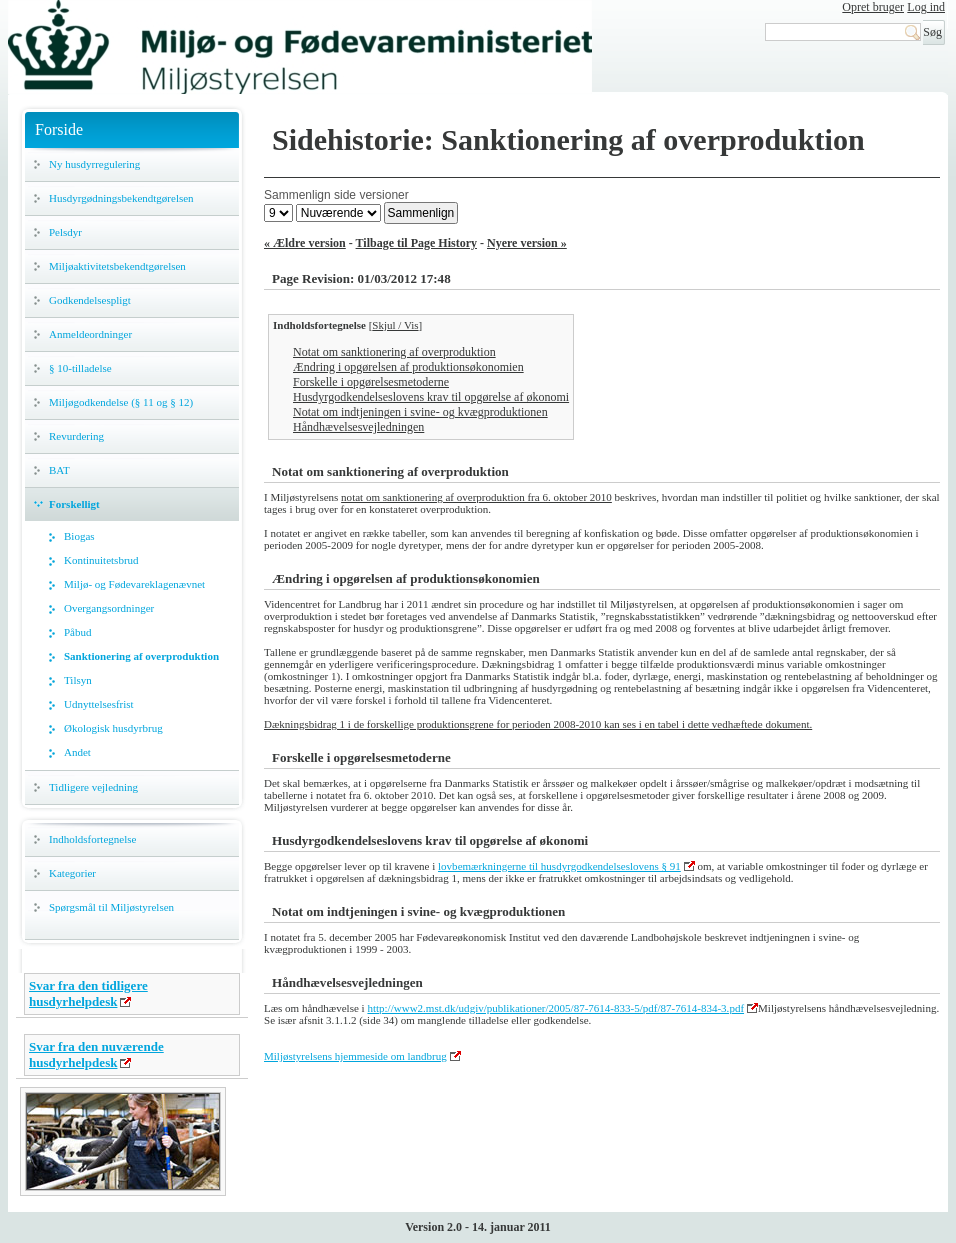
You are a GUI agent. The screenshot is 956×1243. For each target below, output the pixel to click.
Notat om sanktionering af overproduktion (394, 352)
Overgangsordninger (109, 608)
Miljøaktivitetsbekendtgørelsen (117, 266)
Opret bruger (873, 7)
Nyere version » (527, 243)
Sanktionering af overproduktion (141, 656)
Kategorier (72, 873)
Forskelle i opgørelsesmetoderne (371, 382)
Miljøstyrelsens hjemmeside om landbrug (355, 1056)
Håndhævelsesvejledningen (358, 427)
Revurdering (76, 436)
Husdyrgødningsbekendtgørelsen (121, 198)
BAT (59, 470)
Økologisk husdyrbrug (113, 728)
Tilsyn (78, 680)
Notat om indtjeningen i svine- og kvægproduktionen (420, 412)
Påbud (78, 632)
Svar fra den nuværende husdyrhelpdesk (96, 1054)
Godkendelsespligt (90, 300)
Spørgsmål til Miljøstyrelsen (111, 907)
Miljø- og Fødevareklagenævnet (134, 584)
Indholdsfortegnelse (92, 839)
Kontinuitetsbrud (101, 560)
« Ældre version (305, 243)
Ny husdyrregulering (94, 164)
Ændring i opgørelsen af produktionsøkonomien (408, 367)
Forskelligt (74, 504)
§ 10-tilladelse (80, 368)
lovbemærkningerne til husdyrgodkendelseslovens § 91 (559, 866)
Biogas (79, 536)
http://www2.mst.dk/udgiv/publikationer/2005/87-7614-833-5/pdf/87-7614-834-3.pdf (555, 1008)
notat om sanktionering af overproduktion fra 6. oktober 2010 (476, 497)
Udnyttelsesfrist (99, 704)
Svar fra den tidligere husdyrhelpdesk (88, 993)
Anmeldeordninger (90, 334)
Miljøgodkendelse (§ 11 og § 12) (121, 402)
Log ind (926, 7)
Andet (77, 752)
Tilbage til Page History (416, 243)
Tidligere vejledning (93, 787)
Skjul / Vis (395, 325)
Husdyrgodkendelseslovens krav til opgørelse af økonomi (431, 397)
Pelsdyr (65, 232)
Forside (59, 129)
